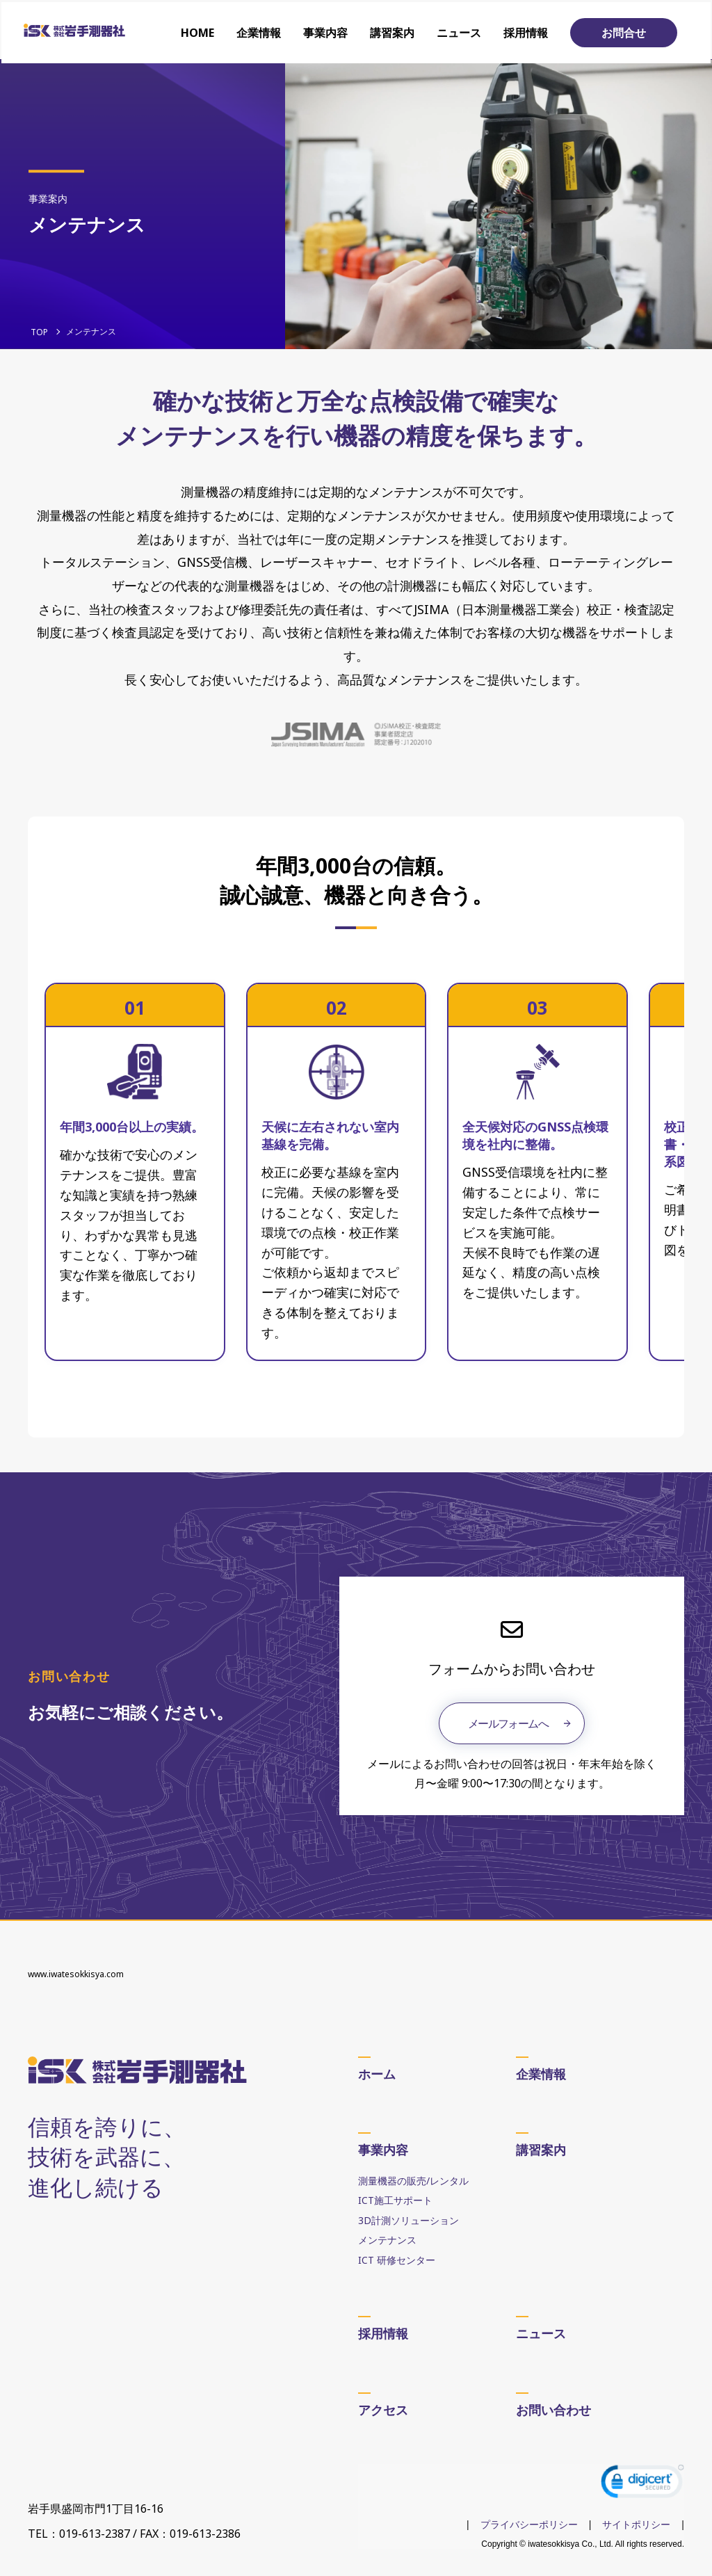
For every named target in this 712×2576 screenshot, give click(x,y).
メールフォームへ (508, 1723)
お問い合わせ (553, 2409)
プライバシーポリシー (529, 2524)
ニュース (460, 30)
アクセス (383, 2409)
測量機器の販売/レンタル (413, 2180)
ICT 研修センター (396, 2259)
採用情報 (527, 30)
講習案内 (393, 30)
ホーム (377, 2073)
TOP (39, 332)
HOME (199, 30)
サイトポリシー (636, 2524)
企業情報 (260, 30)
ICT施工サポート (395, 2199)
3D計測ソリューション (408, 2219)
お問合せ (625, 30)
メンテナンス (387, 2239)
